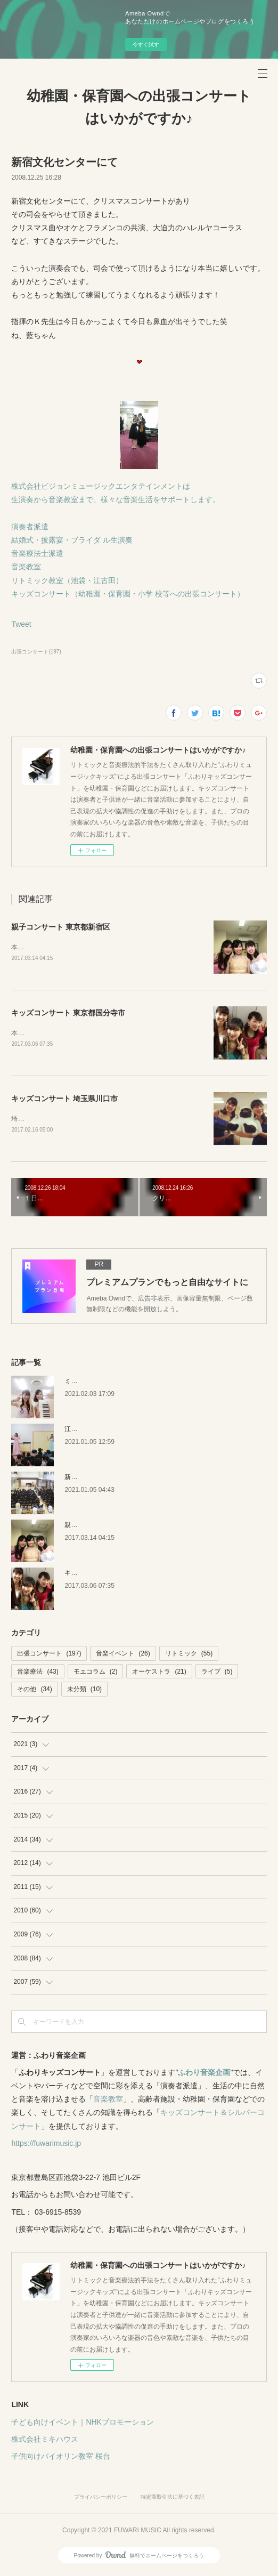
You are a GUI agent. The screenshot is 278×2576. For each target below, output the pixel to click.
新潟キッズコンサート (96, 1479)
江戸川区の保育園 (90, 1431)
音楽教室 (26, 566)
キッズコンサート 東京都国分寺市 (68, 1013)
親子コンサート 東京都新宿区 (60, 927)
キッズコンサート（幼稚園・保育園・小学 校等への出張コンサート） (127, 594)
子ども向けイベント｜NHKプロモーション (82, 2424)
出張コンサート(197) (36, 652)
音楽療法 (37, 1673)
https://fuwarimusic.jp (46, 2145)
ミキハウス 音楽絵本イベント (106, 1383)
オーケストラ (159, 1673)
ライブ (217, 1673)
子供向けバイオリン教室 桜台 (60, 2458)
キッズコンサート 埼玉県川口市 (64, 1100)
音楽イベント (123, 1655)
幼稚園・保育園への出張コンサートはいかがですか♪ (139, 107)
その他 (34, 1691)
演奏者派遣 (29, 526)
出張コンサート (49, 1655)
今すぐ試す (146, 44)
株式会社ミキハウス (44, 2441)
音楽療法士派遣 (37, 553)
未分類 (84, 1691)
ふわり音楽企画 (204, 2074)
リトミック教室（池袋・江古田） (67, 580)
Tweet (21, 624)
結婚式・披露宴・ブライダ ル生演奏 (72, 540)
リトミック (188, 1655)
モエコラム (95, 1673)
